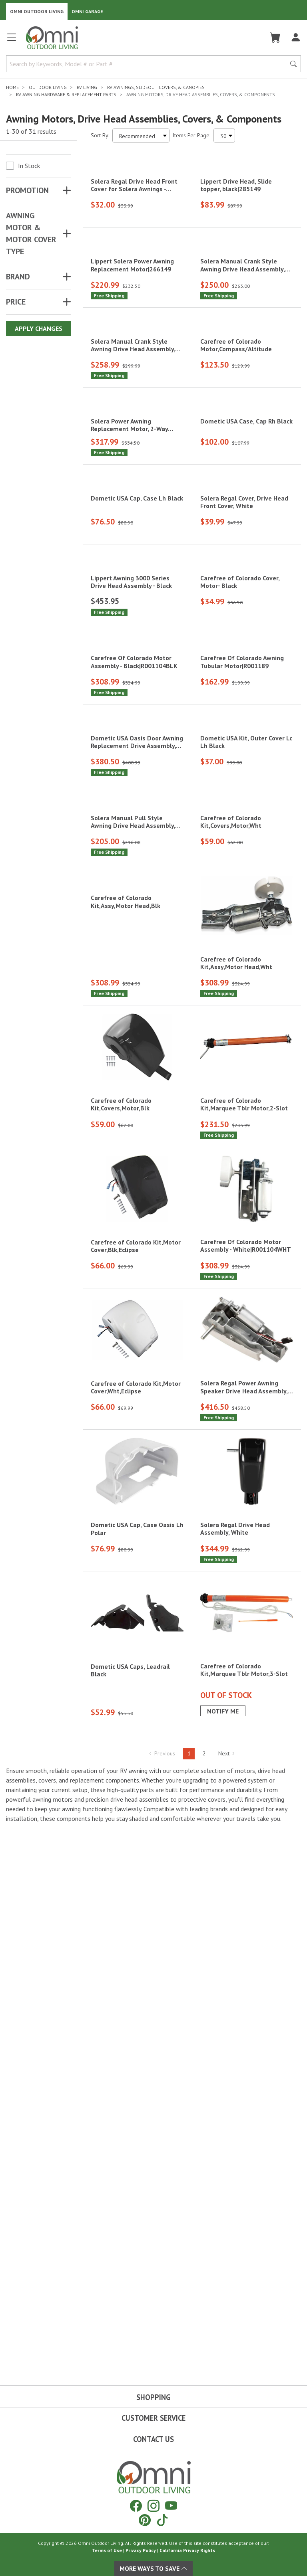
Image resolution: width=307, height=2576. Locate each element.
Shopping (153, 2397)
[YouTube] (171, 2505)
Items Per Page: (191, 135)
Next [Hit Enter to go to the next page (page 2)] (226, 2305)
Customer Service (153, 2418)
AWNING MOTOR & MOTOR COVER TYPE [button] (31, 233)
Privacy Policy (141, 2550)
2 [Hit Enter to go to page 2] (204, 2305)
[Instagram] (153, 2505)
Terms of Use (107, 2550)
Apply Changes (38, 328)
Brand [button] (18, 276)
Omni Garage (87, 11)
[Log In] (295, 37)
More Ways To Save (153, 2568)
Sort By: (100, 135)
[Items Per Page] (224, 135)
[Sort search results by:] (140, 135)
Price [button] (16, 302)
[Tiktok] (162, 2520)
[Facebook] (136, 2505)
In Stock (29, 166)
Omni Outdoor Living (37, 11)
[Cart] (275, 37)
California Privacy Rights (187, 2550)
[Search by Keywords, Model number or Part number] (148, 64)
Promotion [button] (27, 190)
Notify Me (223, 2263)
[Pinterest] (145, 2520)
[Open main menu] (12, 40)
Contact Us (153, 2439)
